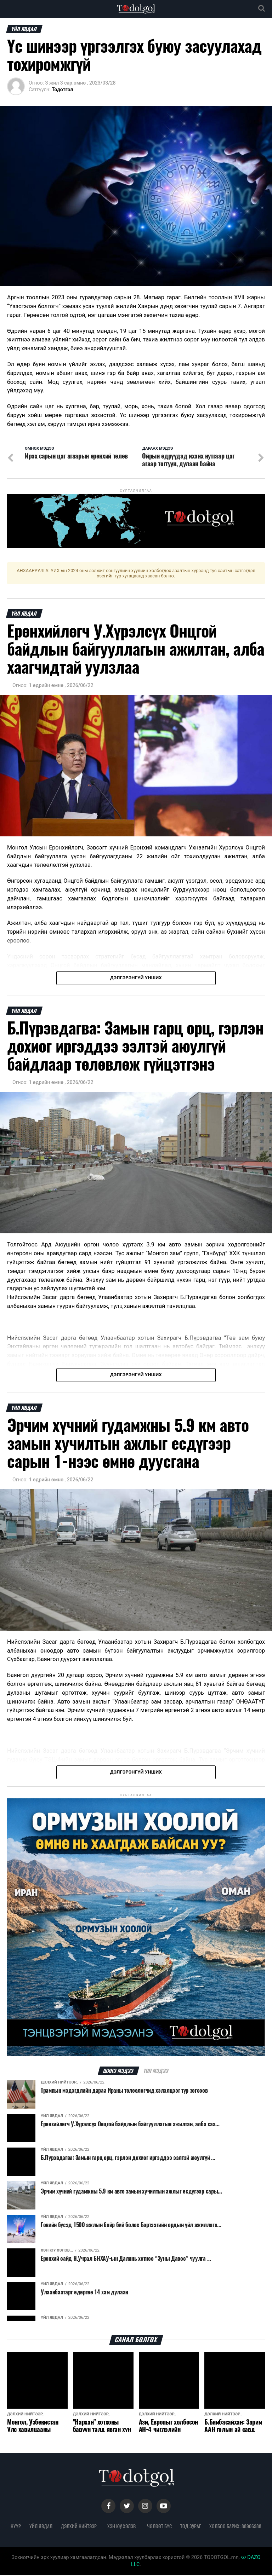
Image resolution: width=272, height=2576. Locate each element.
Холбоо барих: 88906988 (235, 2526)
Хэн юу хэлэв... (123, 2526)
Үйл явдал (40, 2526)
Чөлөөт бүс (159, 2526)
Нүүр (16, 2526)
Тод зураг (190, 2526)
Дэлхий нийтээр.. (80, 2526)
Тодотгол (62, 89)
